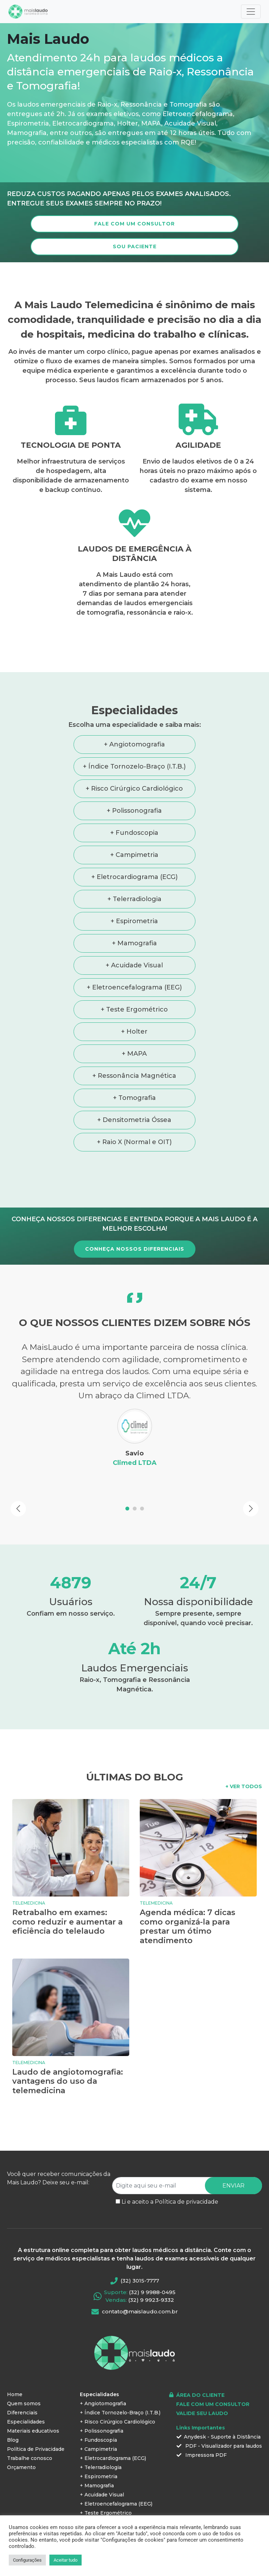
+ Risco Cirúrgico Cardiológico (134, 788)
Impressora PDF (201, 2431)
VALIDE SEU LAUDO (202, 2389)
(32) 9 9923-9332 (151, 2275)
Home (14, 2370)
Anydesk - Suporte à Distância (218, 2412)
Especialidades (26, 2397)
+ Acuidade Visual (134, 965)
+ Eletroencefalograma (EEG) (134, 987)
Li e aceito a (170, 2177)
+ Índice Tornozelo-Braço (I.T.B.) (134, 766)
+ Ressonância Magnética (134, 1076)
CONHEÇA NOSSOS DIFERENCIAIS (134, 1249)
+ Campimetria (134, 855)
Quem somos (24, 2379)
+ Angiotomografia (134, 744)
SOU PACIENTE (135, 246)
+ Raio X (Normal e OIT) (134, 1142)
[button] (18, 1484)
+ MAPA (134, 1053)
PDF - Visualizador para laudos (219, 2422)
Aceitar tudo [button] (65, 2560)
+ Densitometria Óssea (134, 1120)
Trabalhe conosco (29, 2434)
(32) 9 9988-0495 (152, 2268)
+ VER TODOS (244, 1762)
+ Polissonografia (134, 810)
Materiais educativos (33, 2406)
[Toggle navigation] (251, 12)
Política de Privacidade (35, 2425)
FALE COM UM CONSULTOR (134, 224)
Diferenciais (22, 2388)
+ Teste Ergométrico (134, 1009)
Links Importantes (200, 2403)
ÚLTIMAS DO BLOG (134, 1753)
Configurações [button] (27, 2560)
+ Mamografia (134, 943)
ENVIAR (233, 2161)
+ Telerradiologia (134, 899)
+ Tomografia (134, 1098)
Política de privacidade (186, 2177)
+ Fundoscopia (134, 833)
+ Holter (134, 1031)
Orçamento (21, 2443)
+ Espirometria (134, 921)
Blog (13, 2416)
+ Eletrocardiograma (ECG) (134, 877)
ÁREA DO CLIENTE (200, 2371)
